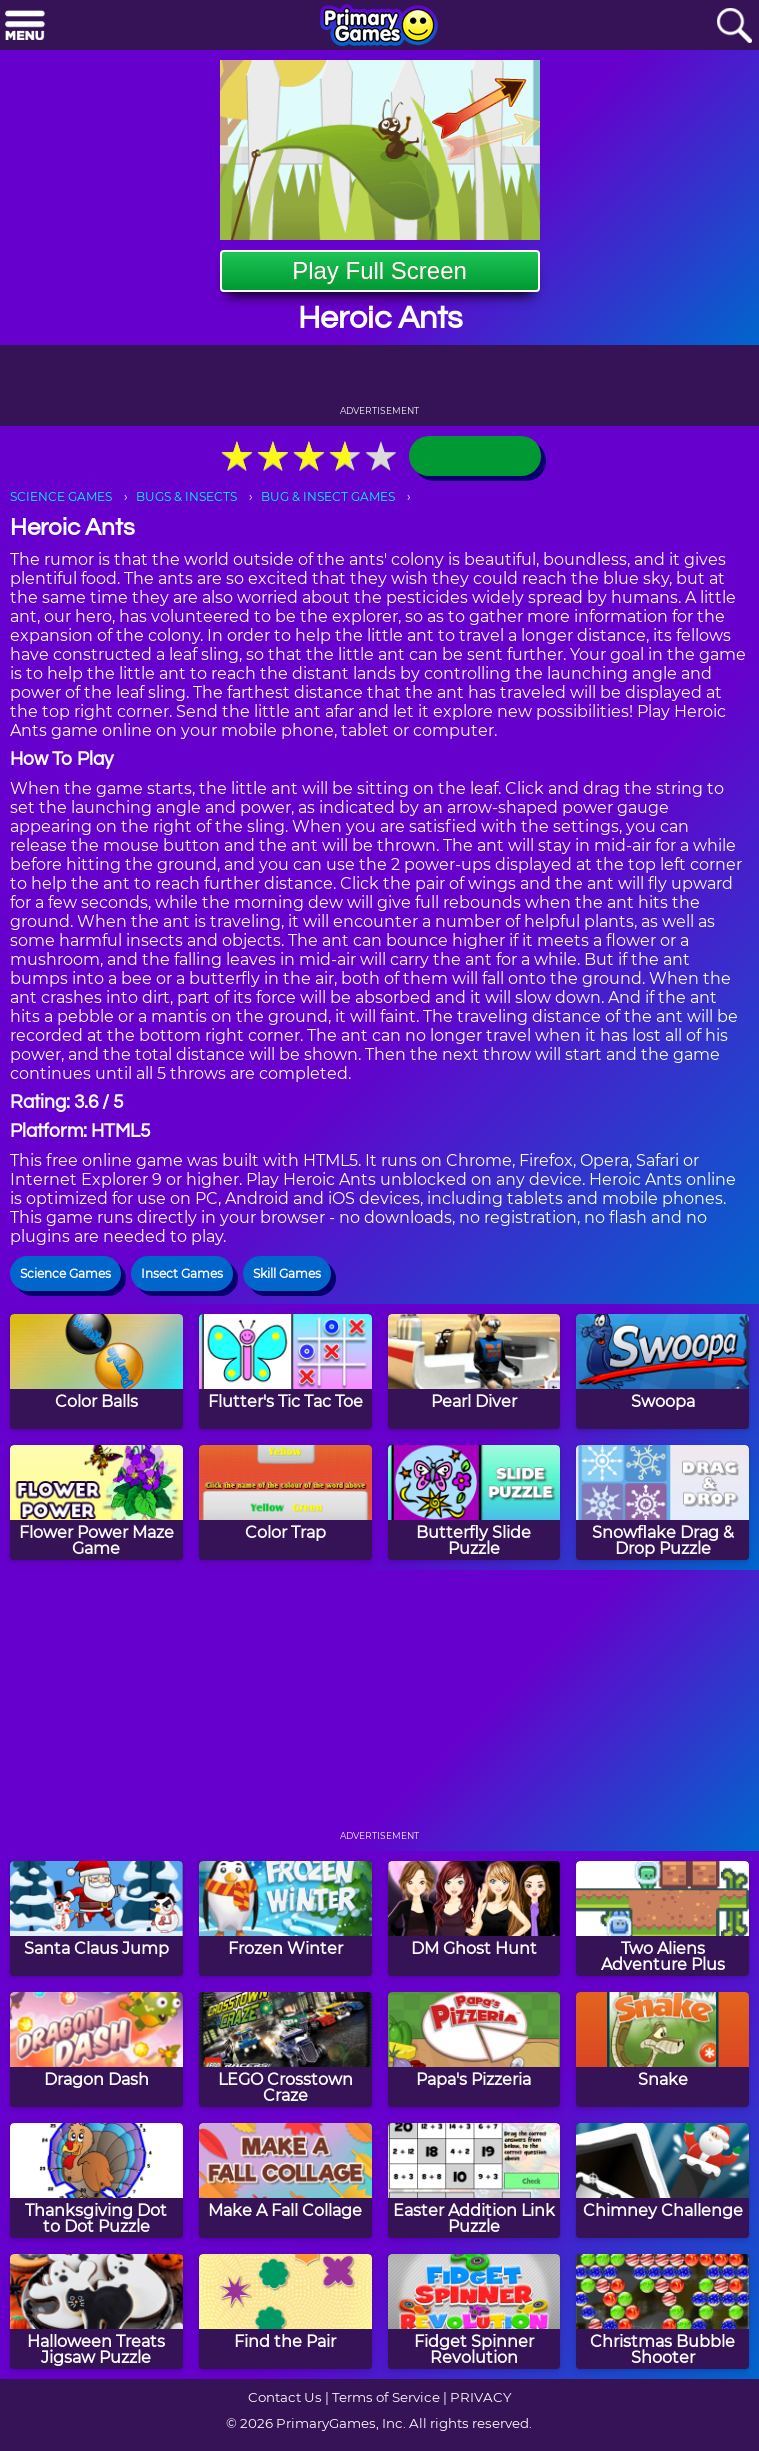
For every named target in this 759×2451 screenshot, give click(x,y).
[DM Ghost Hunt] (474, 1918)
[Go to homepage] (379, 27)
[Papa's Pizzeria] (474, 2049)
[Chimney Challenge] (662, 2180)
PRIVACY (480, 2397)
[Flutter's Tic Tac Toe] (285, 1371)
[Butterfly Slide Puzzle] (474, 1502)
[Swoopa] (662, 1371)
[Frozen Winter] (285, 1918)
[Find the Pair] (285, 2311)
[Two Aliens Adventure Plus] (662, 1918)
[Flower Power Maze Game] (96, 1502)
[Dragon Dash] (96, 2049)
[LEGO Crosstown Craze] (285, 2049)
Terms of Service (386, 2397)
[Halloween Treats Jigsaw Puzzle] (96, 2311)
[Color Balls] (96, 1371)
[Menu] (25, 26)
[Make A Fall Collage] (285, 2180)
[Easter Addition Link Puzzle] (474, 2180)
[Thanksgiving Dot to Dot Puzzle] (96, 2180)
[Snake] (662, 2049)
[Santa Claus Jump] (96, 1918)
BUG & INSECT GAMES (328, 496)
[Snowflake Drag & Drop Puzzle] (662, 1502)
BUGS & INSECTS (186, 496)
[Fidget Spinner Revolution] (474, 2311)
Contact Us (285, 2397)
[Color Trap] (285, 1502)
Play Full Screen (379, 270)
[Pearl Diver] (474, 1371)
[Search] (734, 26)
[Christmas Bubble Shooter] (662, 2311)
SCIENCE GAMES (61, 496)
